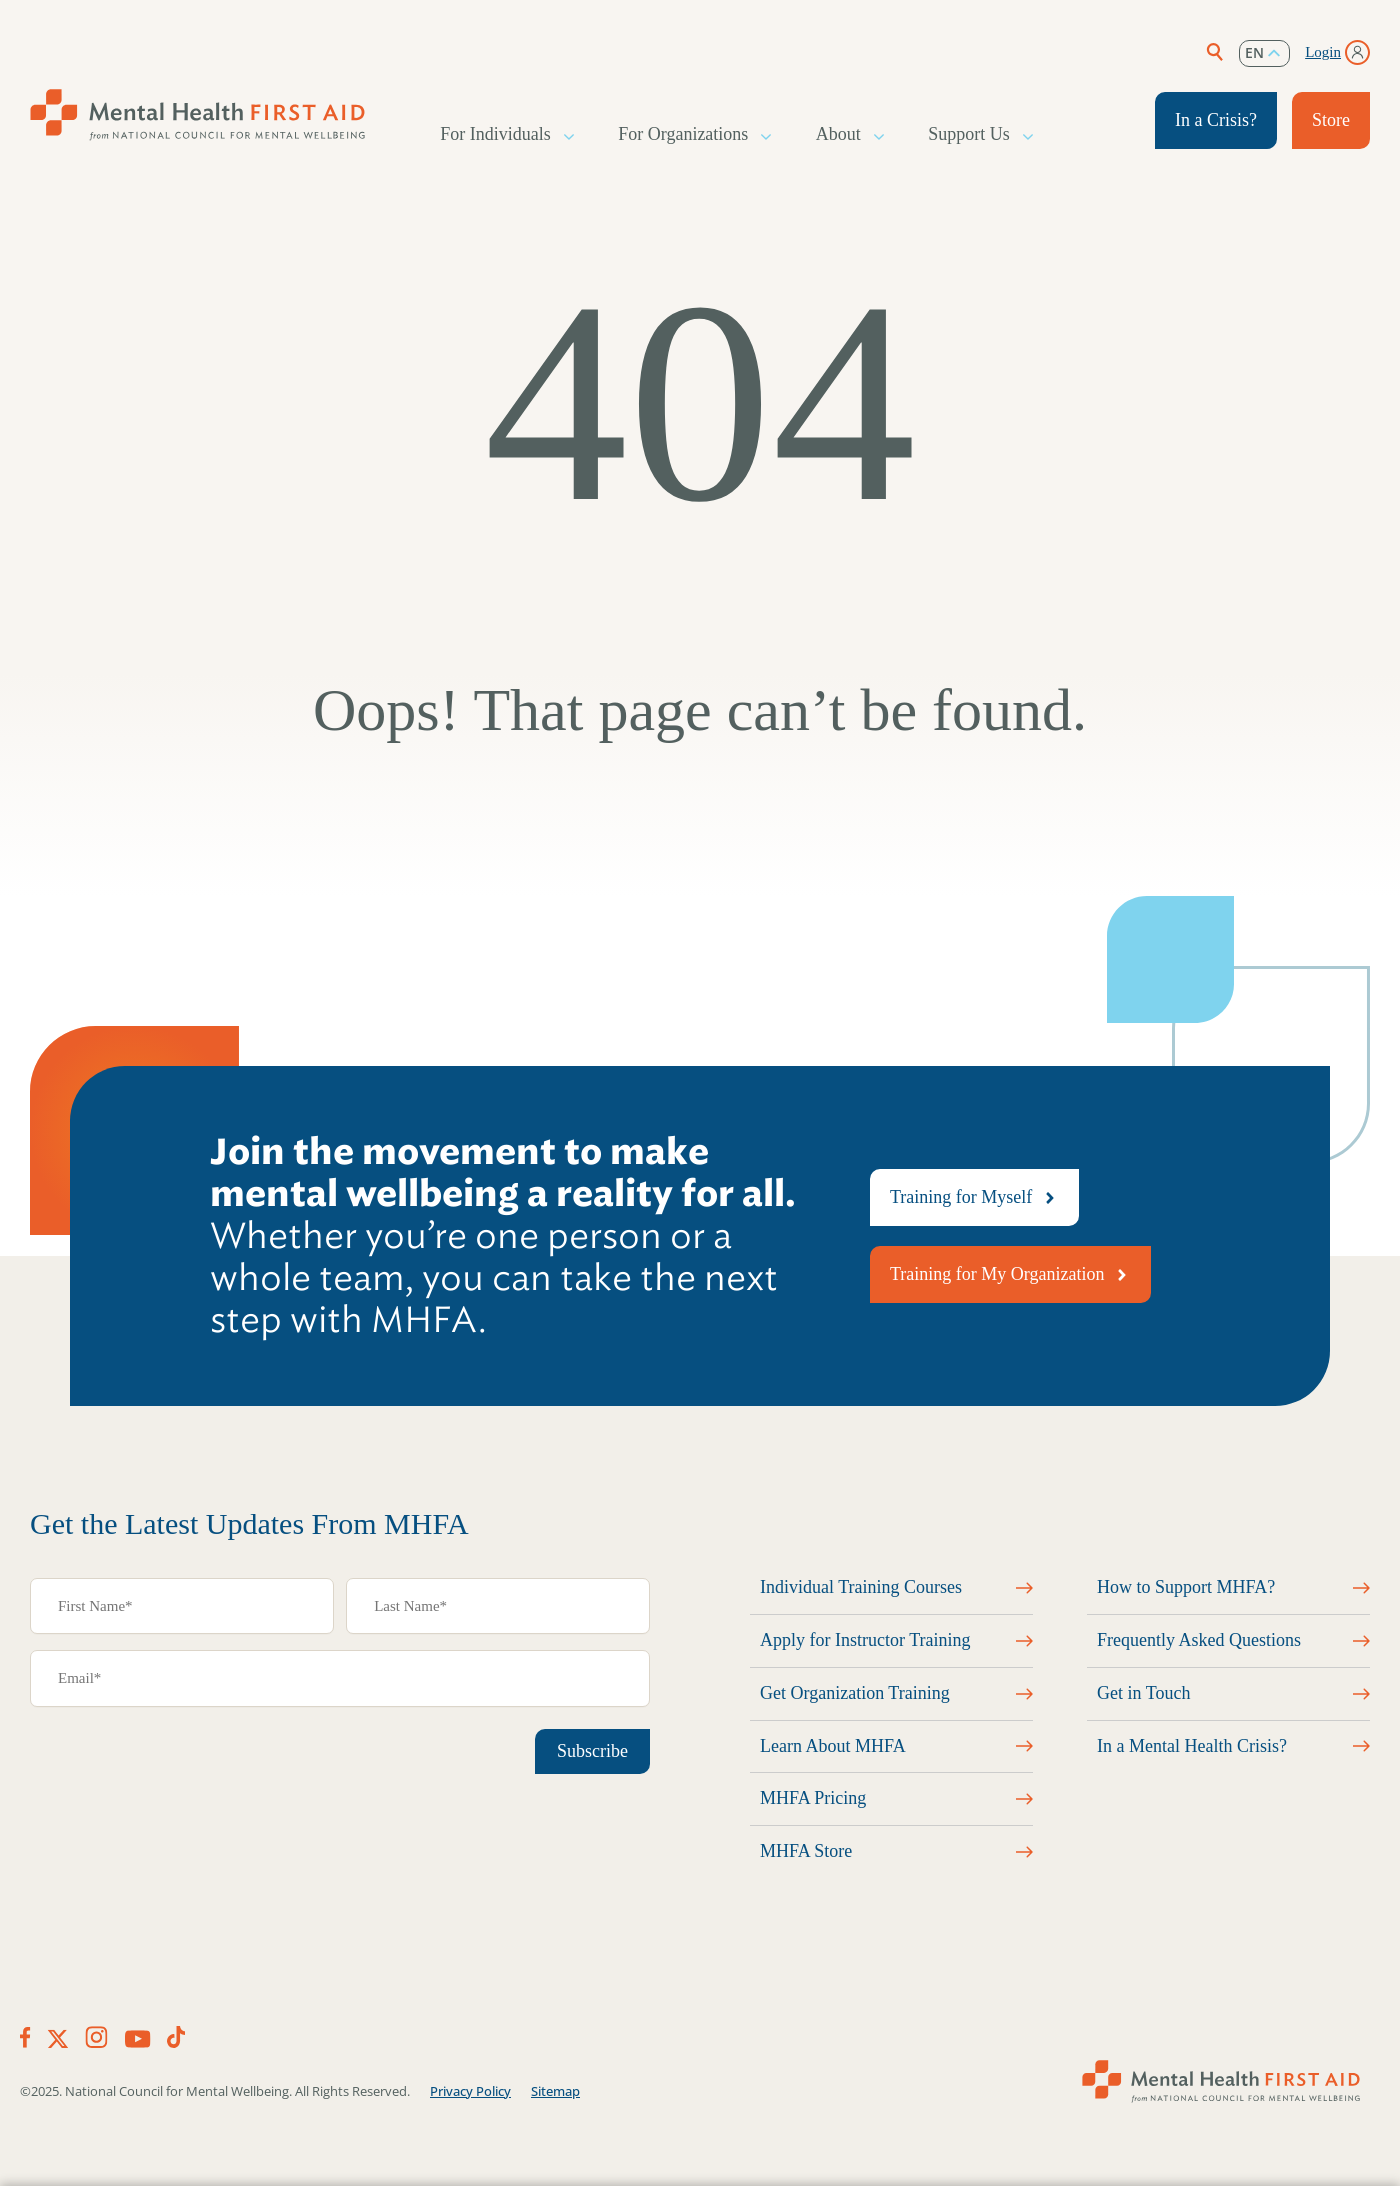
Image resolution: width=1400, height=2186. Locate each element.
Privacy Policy (470, 2091)
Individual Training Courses (861, 1587)
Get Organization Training (855, 1693)
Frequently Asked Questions (1199, 1640)
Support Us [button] (970, 135)
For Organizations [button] (684, 135)
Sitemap (555, 2091)
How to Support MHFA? (1186, 1587)
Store (1331, 120)
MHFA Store (806, 1851)
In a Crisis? (1216, 120)
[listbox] (1264, 53)
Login (1323, 52)
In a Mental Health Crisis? (1192, 1746)
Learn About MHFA (833, 1746)
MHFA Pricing (813, 1798)
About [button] (839, 135)
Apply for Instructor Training (865, 1640)
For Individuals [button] (496, 135)
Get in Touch (1143, 1693)
